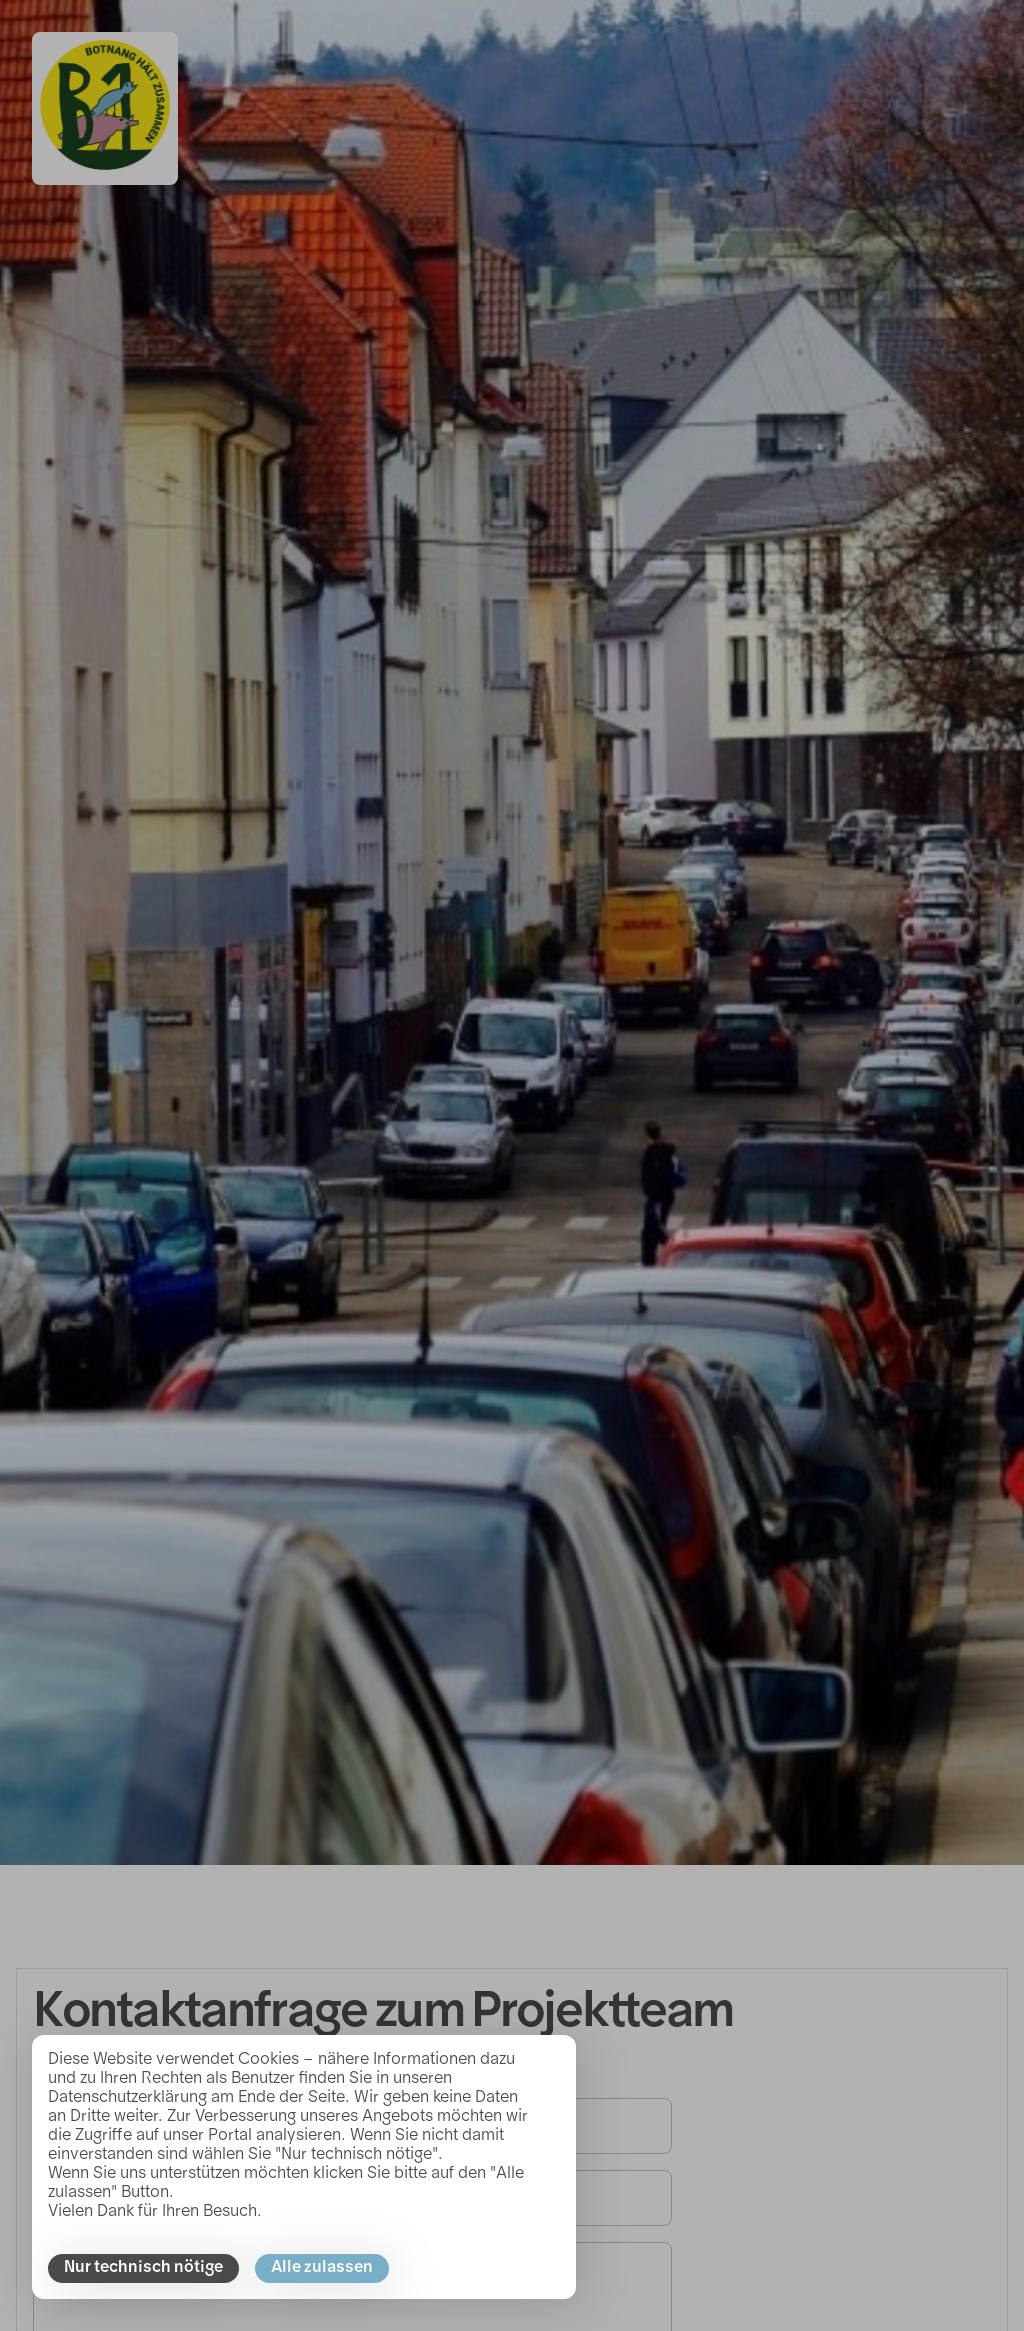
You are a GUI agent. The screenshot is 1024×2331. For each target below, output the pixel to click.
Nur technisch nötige (143, 2268)
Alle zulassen (322, 2268)
